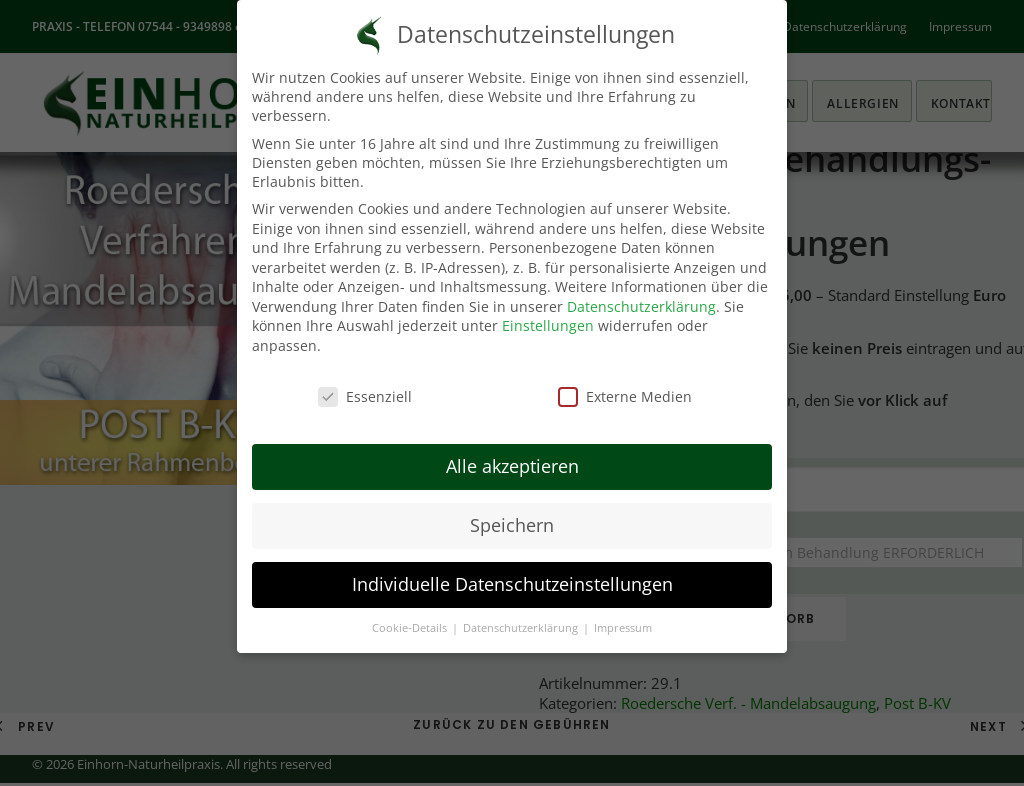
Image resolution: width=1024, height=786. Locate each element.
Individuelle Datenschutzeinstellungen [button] (512, 584)
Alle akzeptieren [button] (512, 466)
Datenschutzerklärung (641, 305)
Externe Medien (625, 395)
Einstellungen (548, 325)
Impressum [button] (623, 628)
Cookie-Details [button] (411, 628)
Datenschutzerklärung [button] (522, 628)
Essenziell (365, 395)
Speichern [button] (512, 525)
